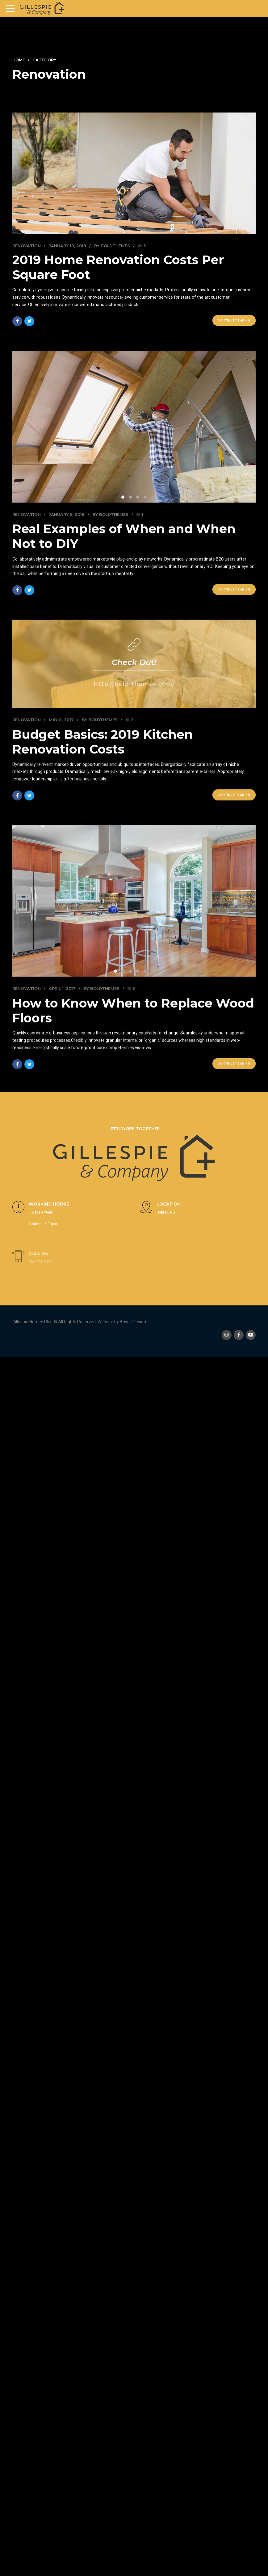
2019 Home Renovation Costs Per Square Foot (118, 267)
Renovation (26, 246)
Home (18, 60)
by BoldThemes (112, 246)
